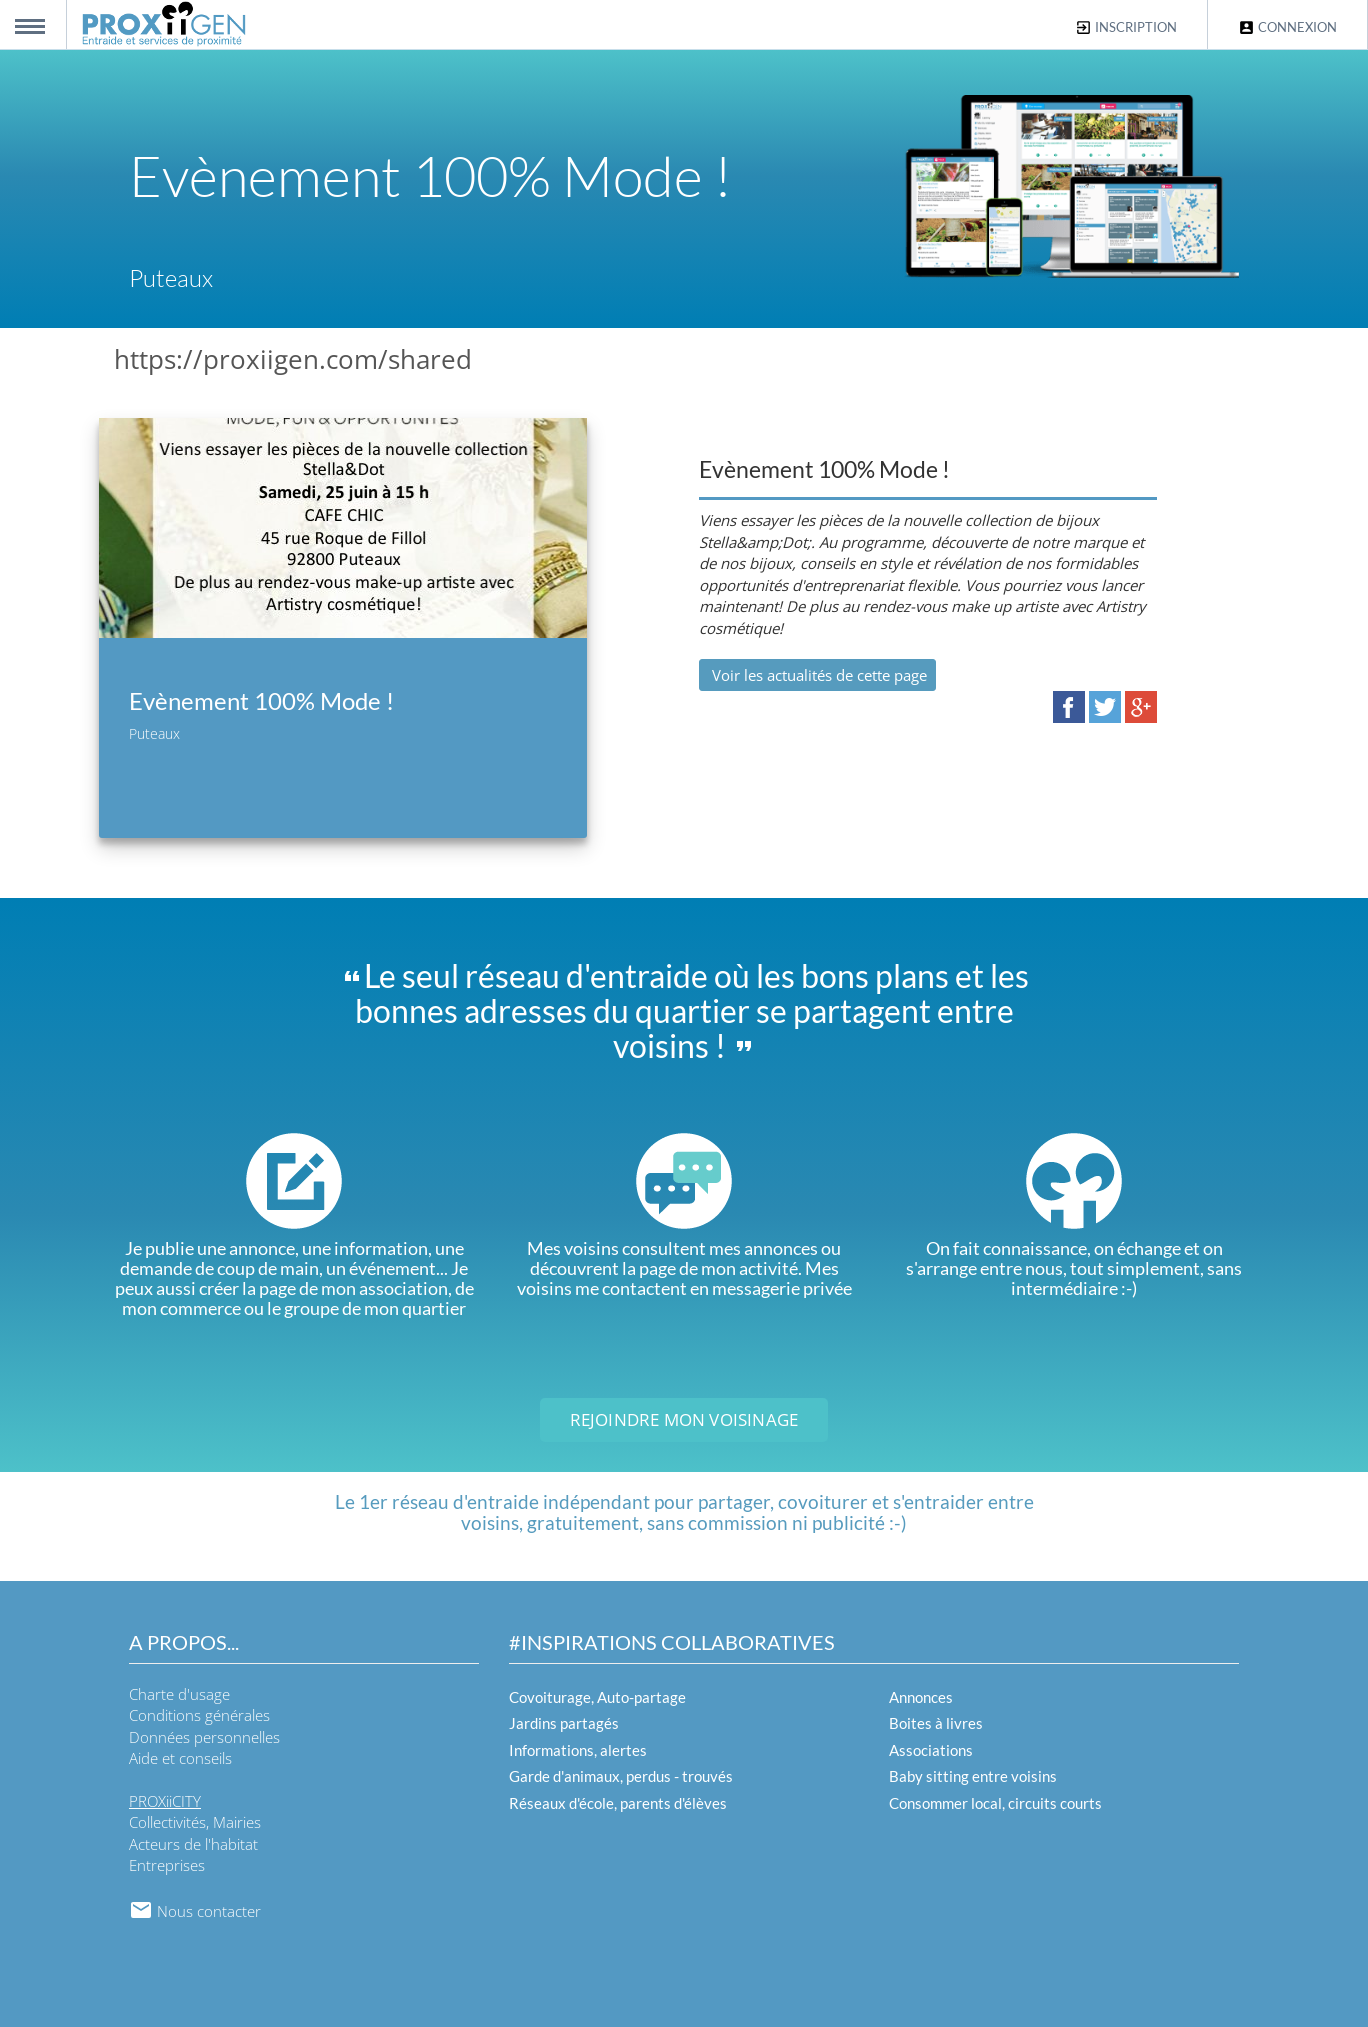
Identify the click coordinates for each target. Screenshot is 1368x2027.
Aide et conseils (180, 1758)
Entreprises (167, 1865)
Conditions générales (199, 1715)
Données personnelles (204, 1737)
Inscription (1126, 27)
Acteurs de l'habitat (193, 1844)
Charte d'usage (179, 1694)
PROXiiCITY (165, 1801)
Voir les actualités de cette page (817, 675)
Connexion (1287, 27)
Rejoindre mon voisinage (684, 1419)
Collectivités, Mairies (195, 1822)
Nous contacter (195, 1911)
